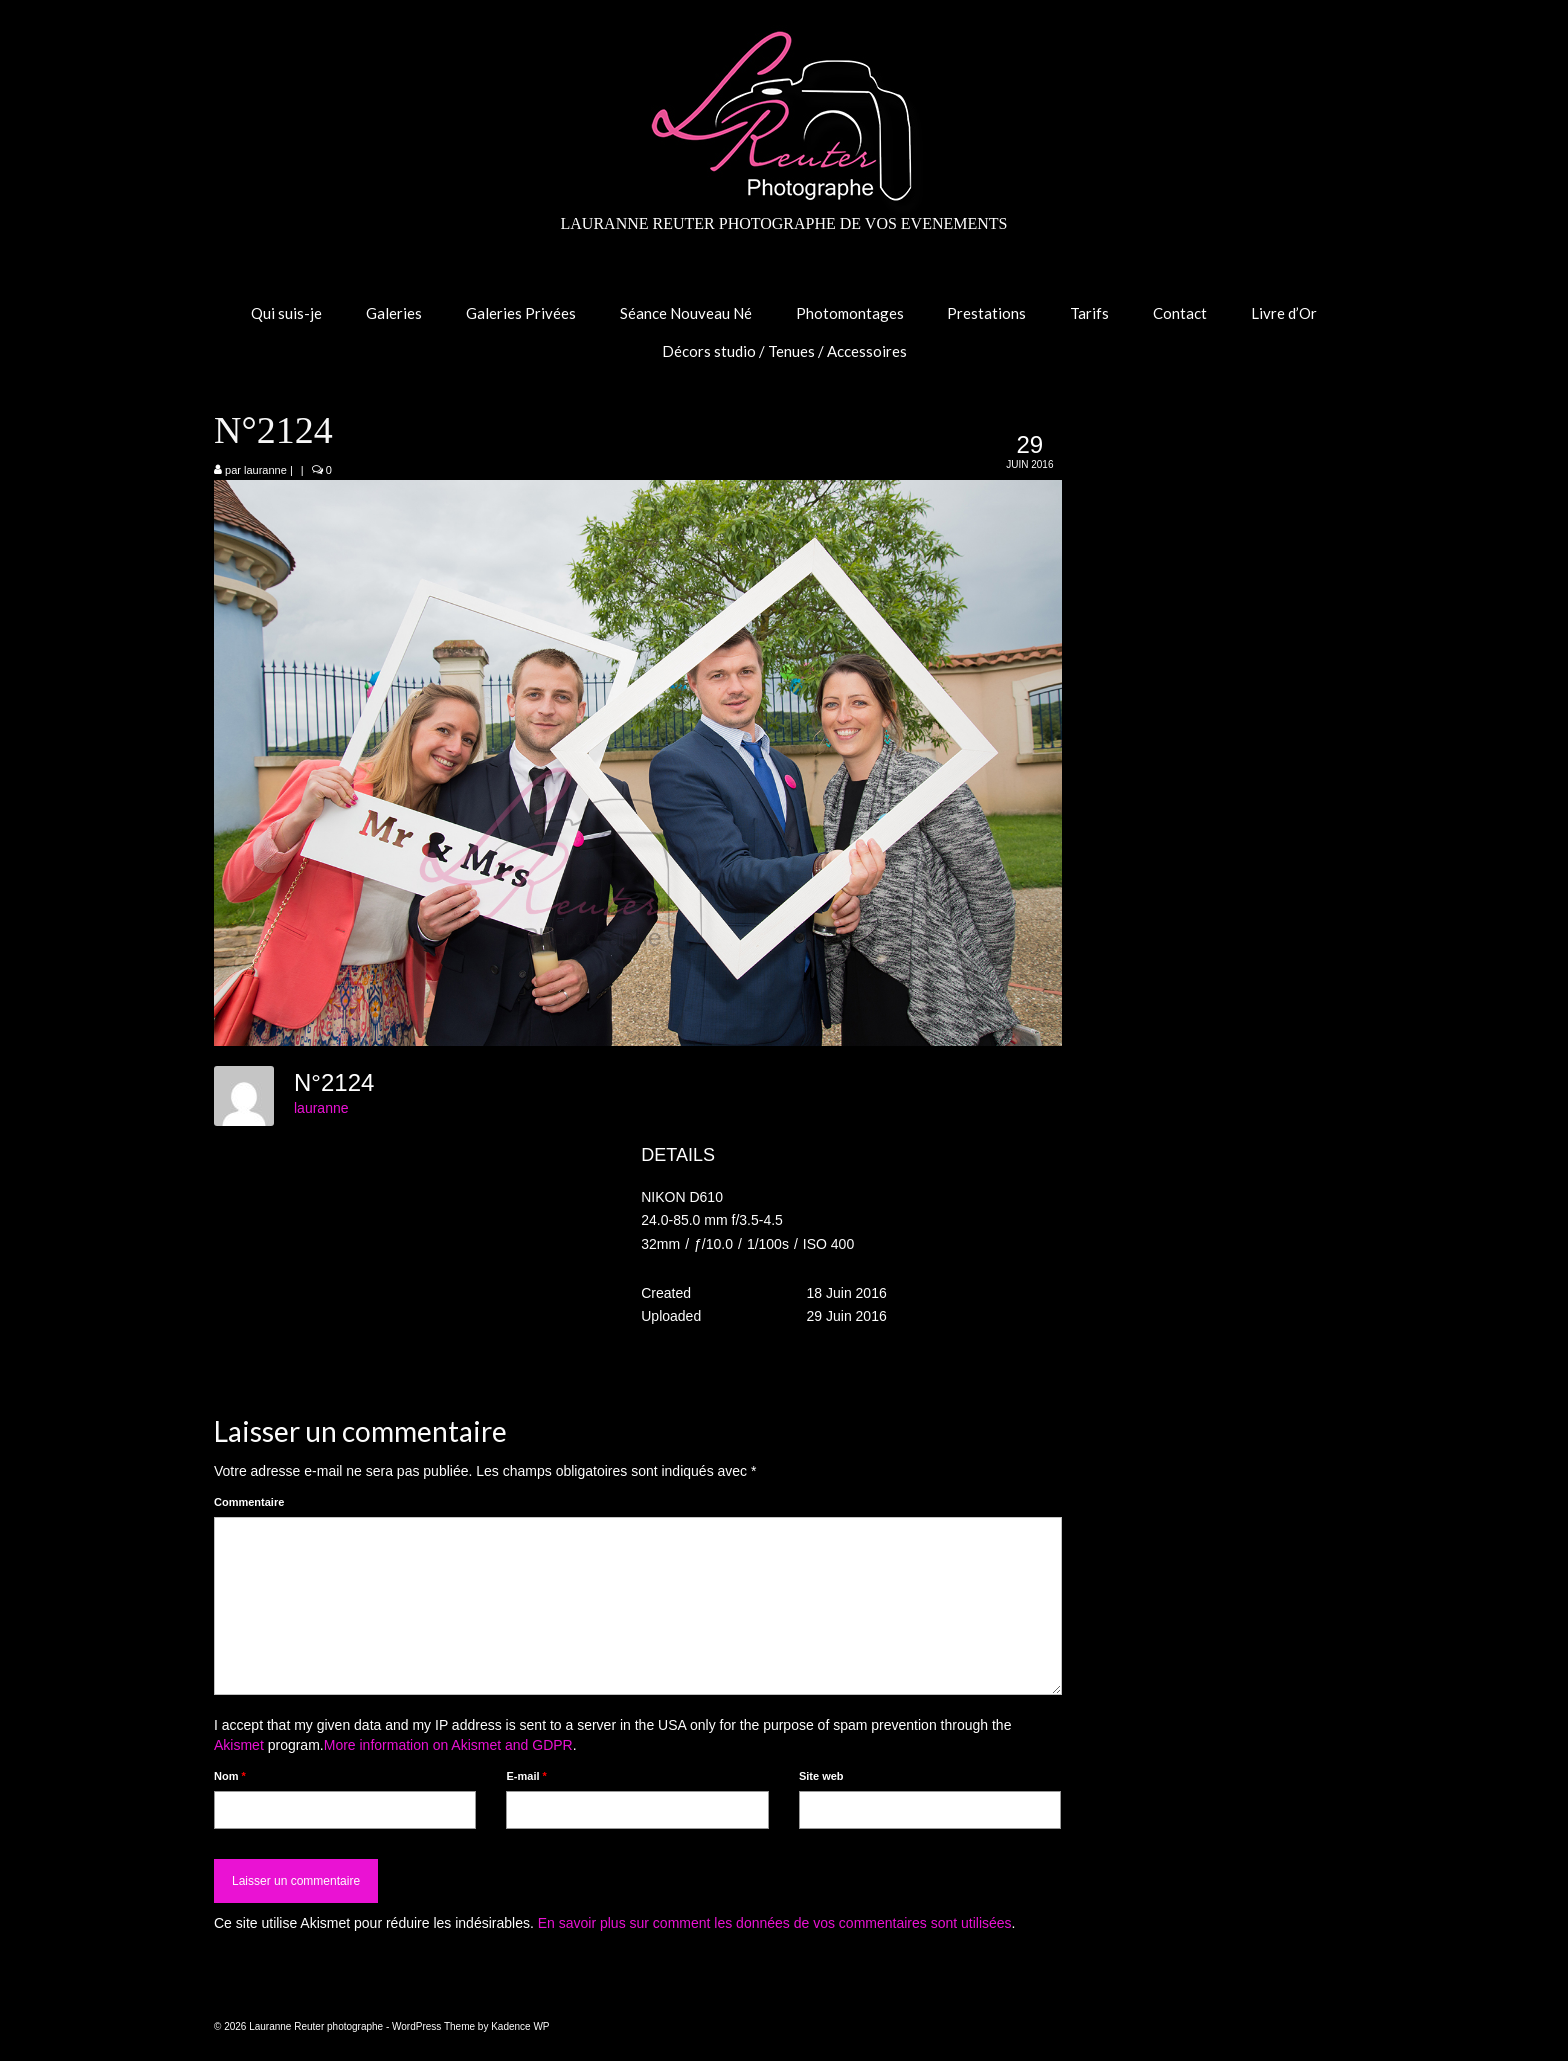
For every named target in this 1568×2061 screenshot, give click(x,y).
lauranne (265, 470)
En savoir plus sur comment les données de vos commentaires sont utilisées (775, 1923)
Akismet (239, 1745)
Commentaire (249, 1502)
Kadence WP (520, 2026)
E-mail (526, 1776)
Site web (821, 1776)
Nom (230, 1776)
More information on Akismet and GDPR (448, 1745)
